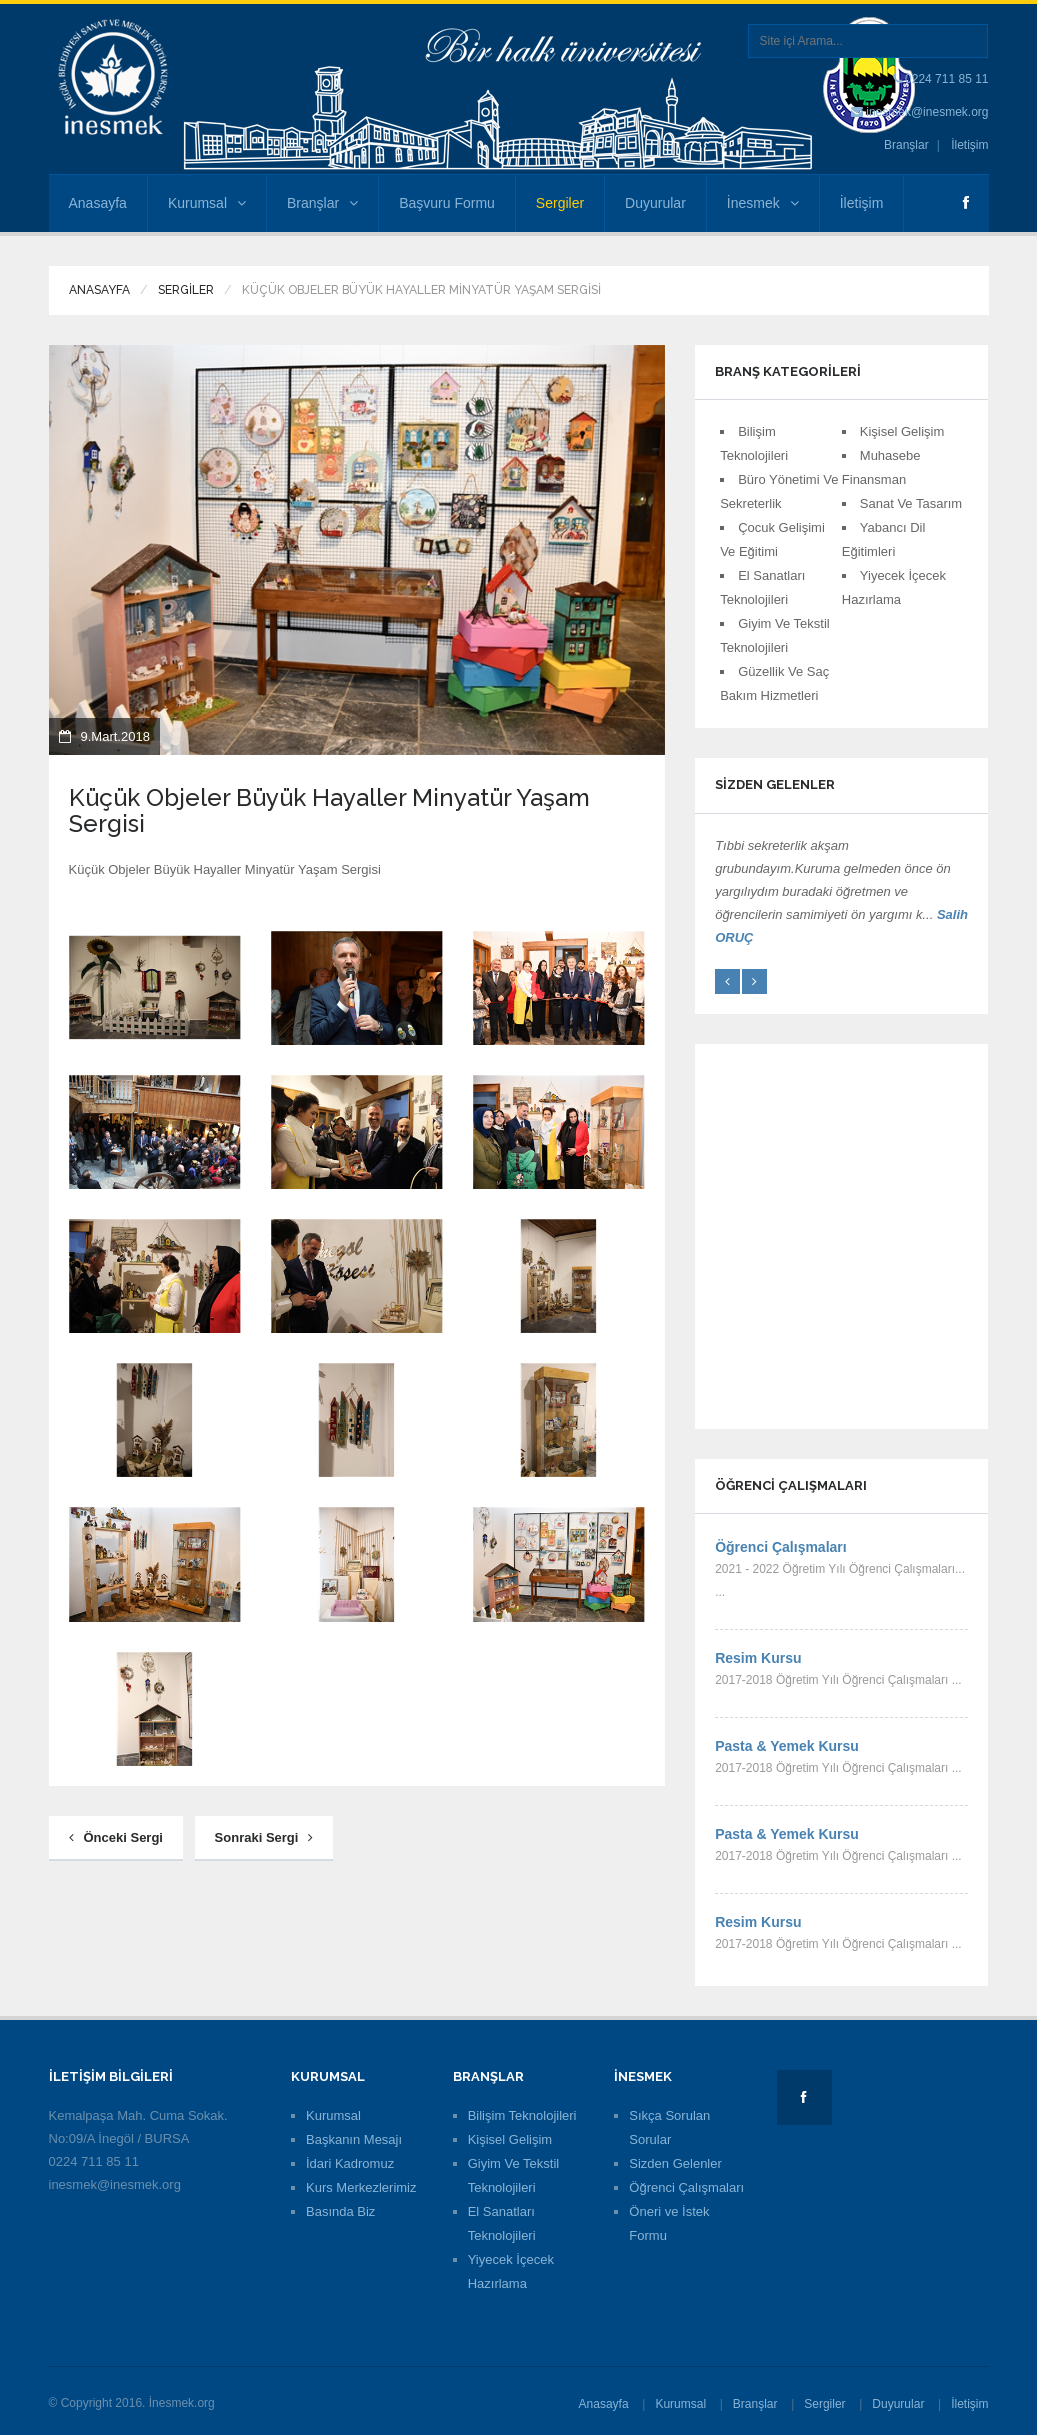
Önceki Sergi (116, 1837)
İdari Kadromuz (350, 2163)
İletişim (969, 145)
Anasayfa (98, 203)
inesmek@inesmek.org (927, 112)
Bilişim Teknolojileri (522, 2115)
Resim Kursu (758, 1658)
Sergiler (560, 203)
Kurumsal (207, 203)
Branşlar (906, 145)
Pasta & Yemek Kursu (787, 1746)
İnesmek (763, 203)
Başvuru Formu (447, 203)
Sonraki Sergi (264, 1837)
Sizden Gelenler (675, 2163)
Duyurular (655, 203)
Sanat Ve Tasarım (911, 503)
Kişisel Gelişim (902, 431)
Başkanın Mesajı (354, 2139)
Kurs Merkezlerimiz (361, 2187)
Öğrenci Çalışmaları (781, 1547)
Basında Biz (340, 2211)
